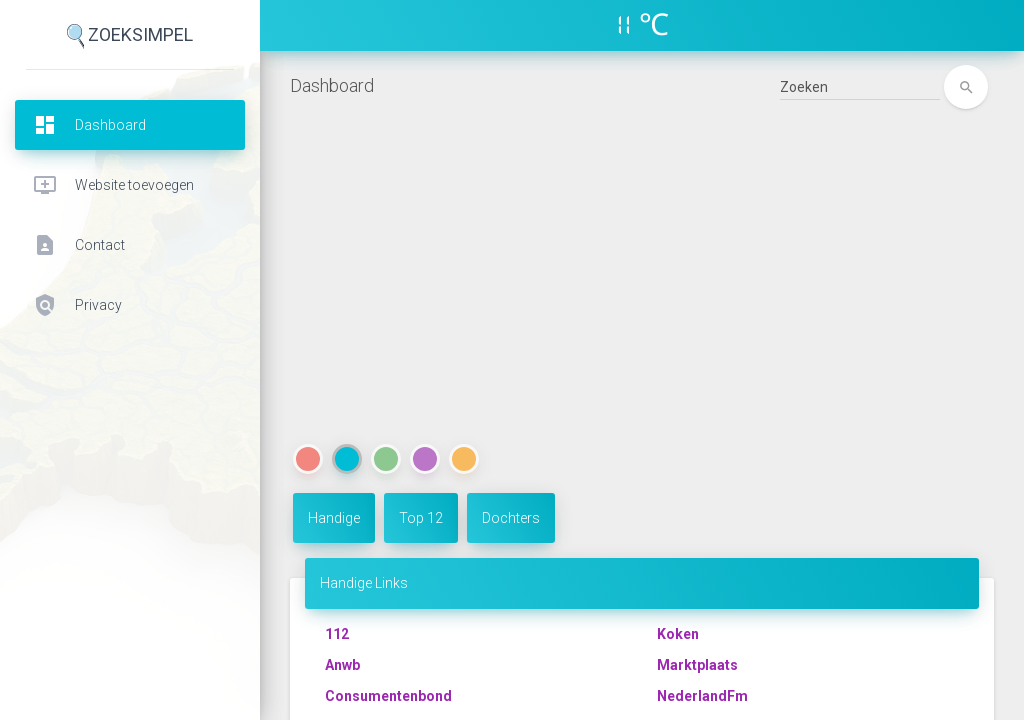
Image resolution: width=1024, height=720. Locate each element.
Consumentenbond (388, 696)
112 (337, 634)
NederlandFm (702, 696)
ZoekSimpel (130, 36)
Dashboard (332, 85)
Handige (334, 518)
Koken (678, 634)
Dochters (511, 518)
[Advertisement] (642, 291)
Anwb (342, 665)
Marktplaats (697, 665)
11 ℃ (642, 25)
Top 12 (421, 518)
